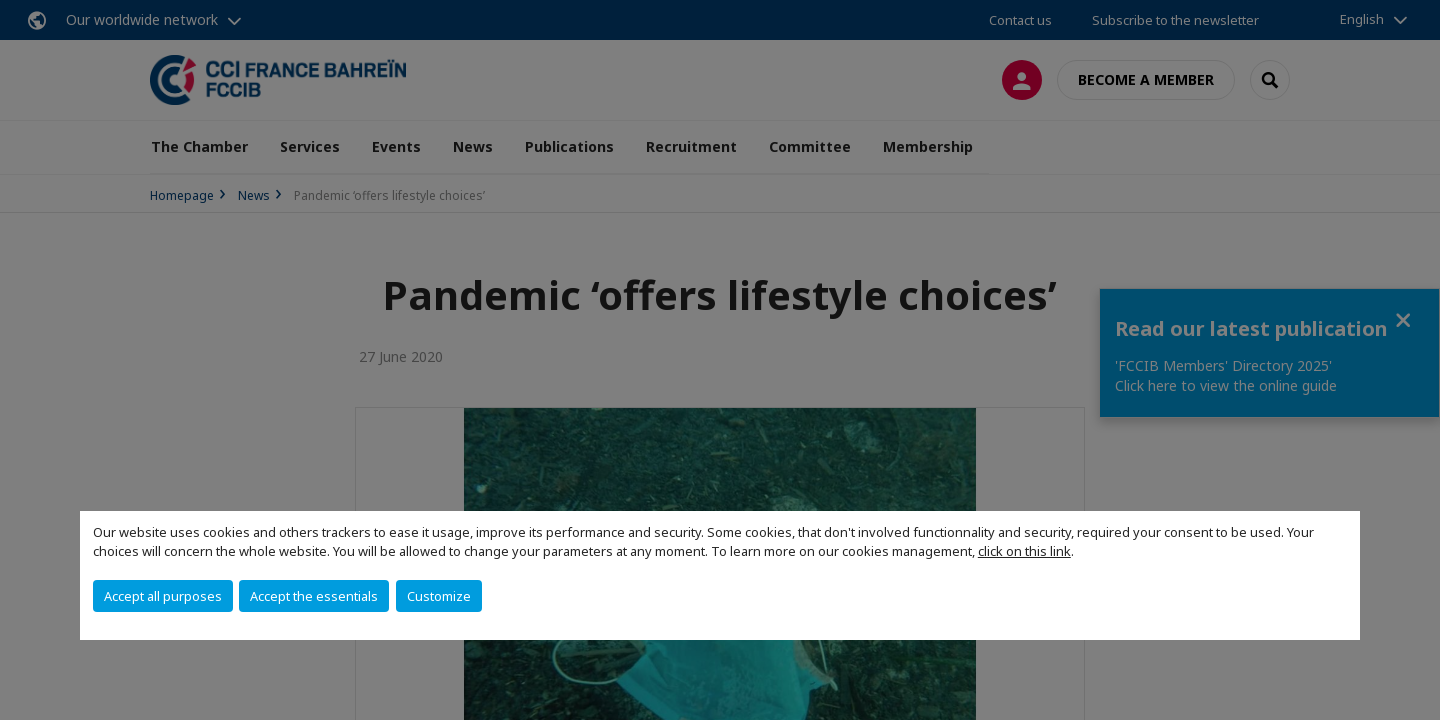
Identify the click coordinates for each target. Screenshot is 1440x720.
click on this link (1024, 551)
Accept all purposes (163, 596)
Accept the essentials (314, 596)
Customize (439, 596)
